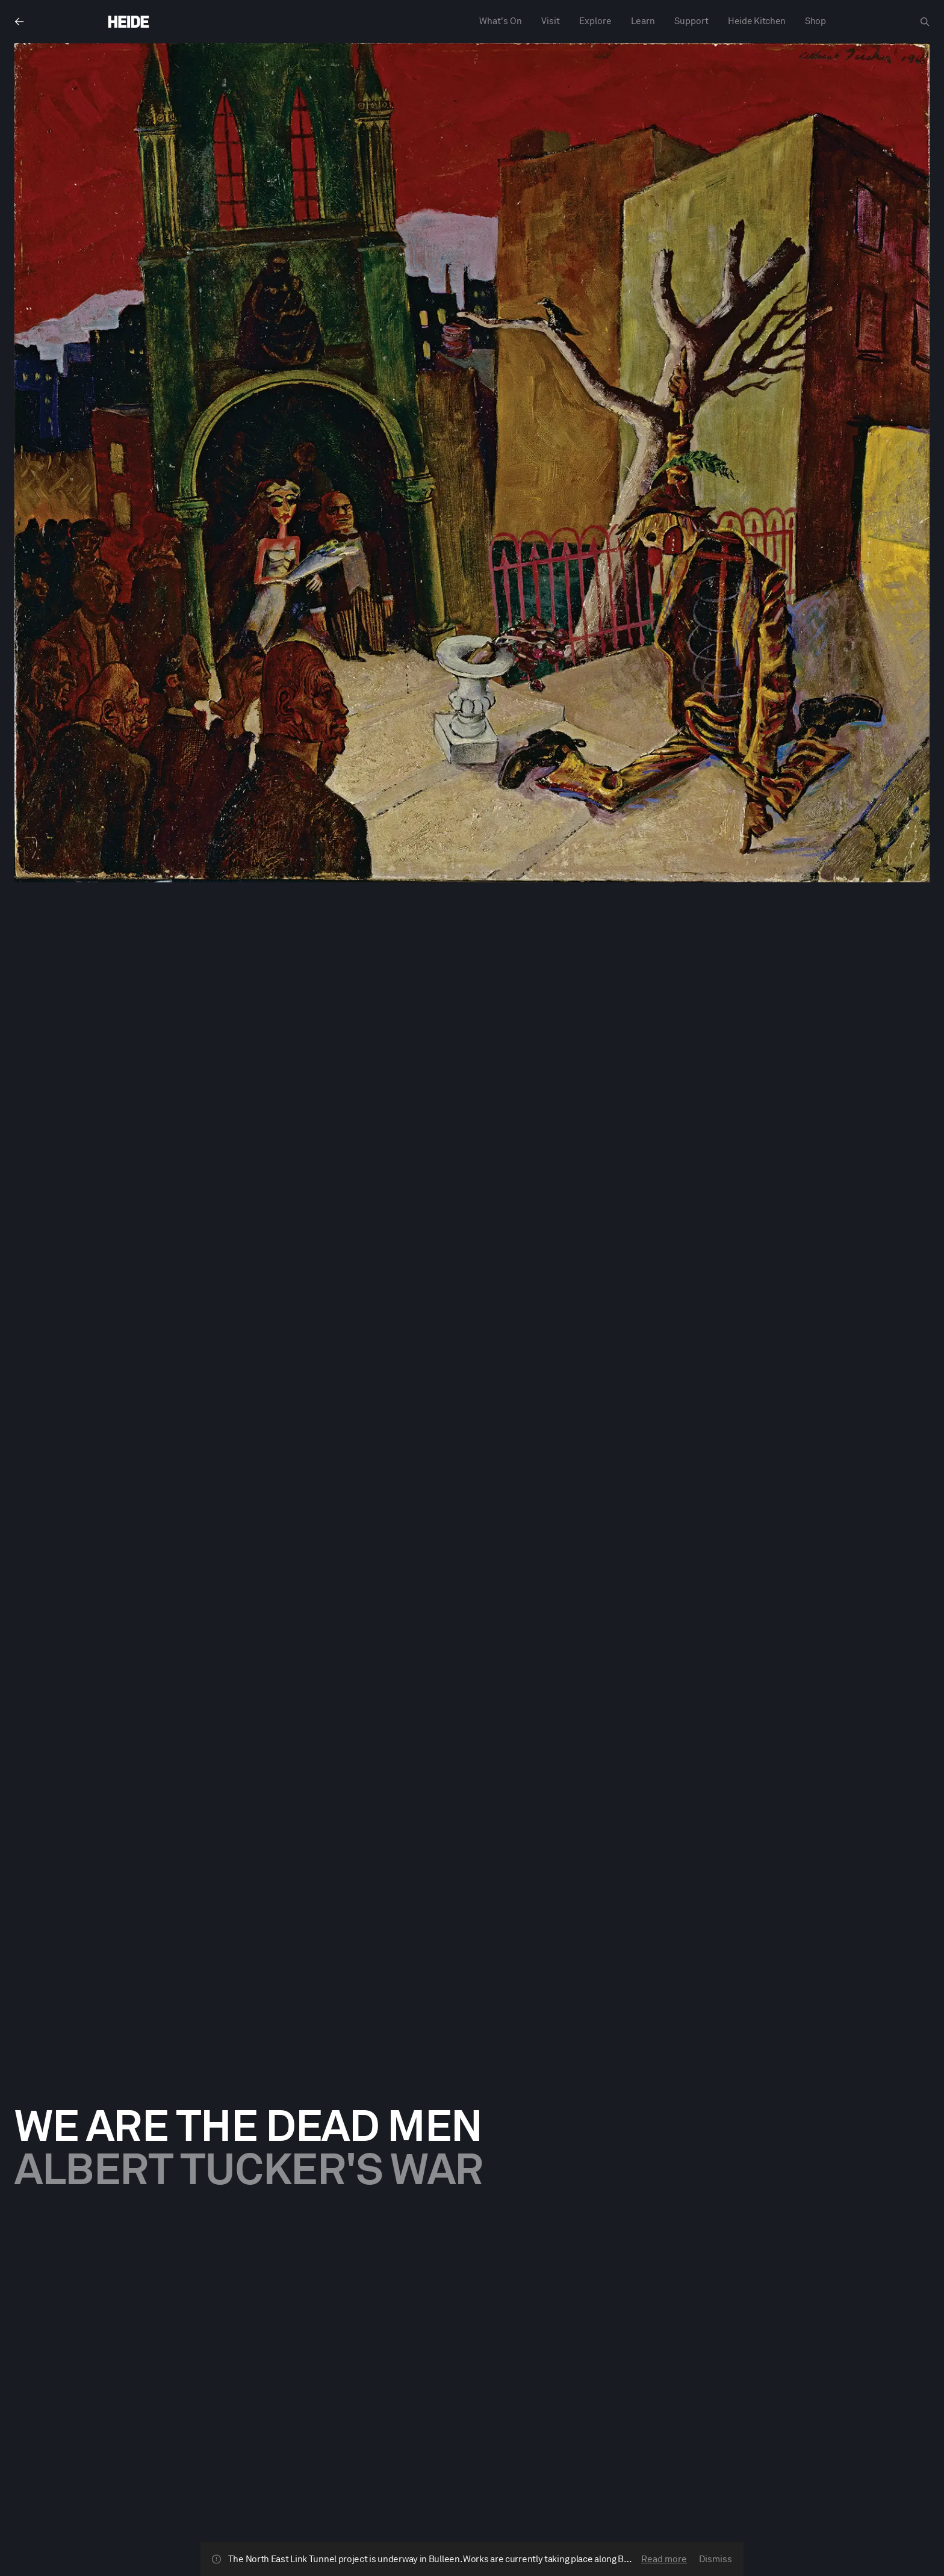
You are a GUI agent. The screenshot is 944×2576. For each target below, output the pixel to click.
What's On (500, 21)
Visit (550, 21)
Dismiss (715, 2559)
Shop (815, 21)
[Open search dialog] (925, 21)
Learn (643, 21)
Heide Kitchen (757, 21)
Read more (664, 2559)
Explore (595, 21)
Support (691, 21)
